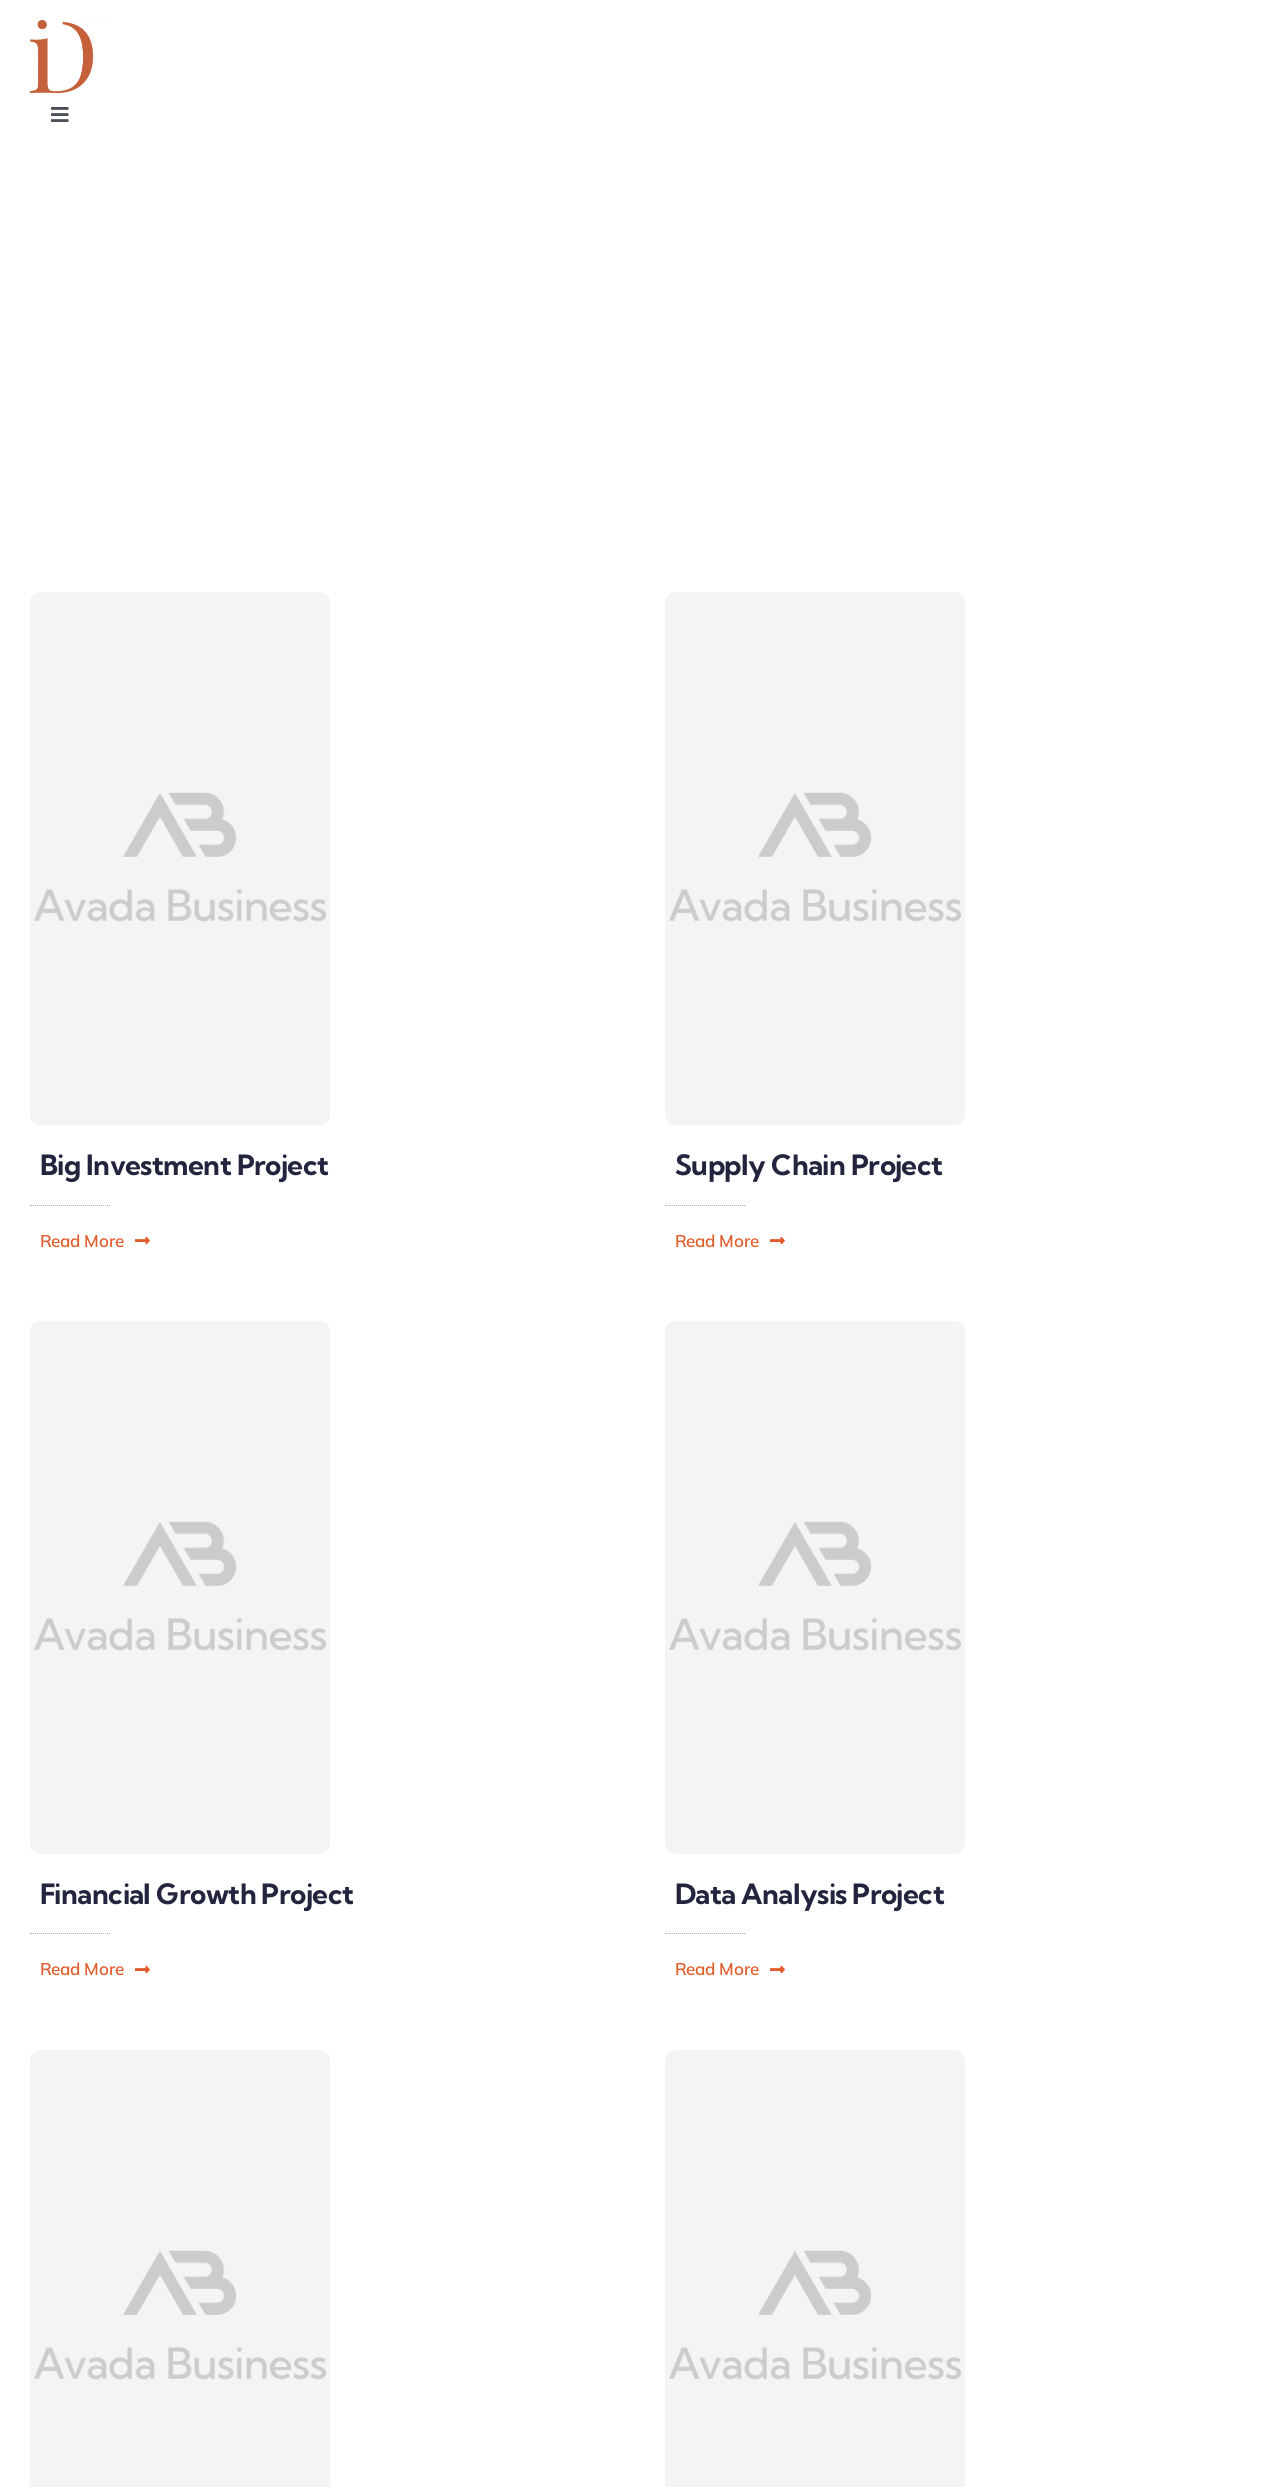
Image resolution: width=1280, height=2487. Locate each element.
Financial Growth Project (197, 1893)
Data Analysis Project (809, 1893)
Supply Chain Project (809, 1164)
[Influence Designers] (132, 28)
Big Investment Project (184, 1164)
